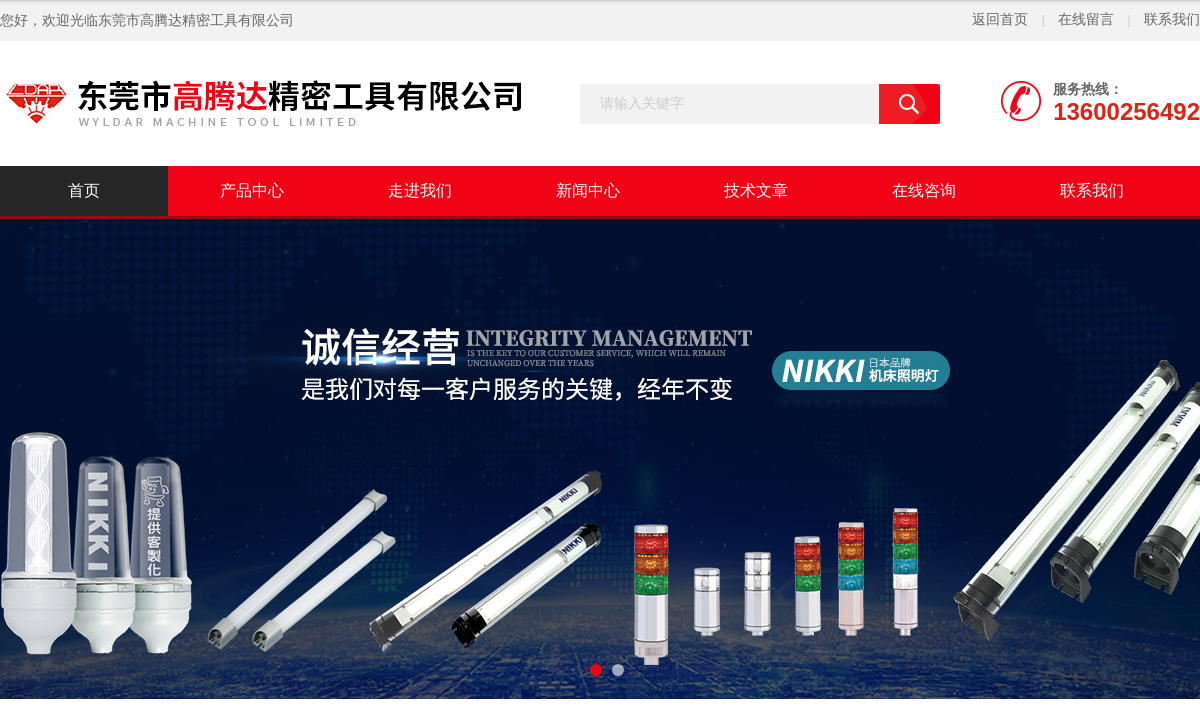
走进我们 (420, 190)
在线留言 (1086, 19)
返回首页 (1000, 19)
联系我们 (1172, 19)
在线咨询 (924, 190)
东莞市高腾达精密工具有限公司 (196, 20)
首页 (84, 190)
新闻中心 (588, 190)
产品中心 (252, 190)
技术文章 (756, 190)
